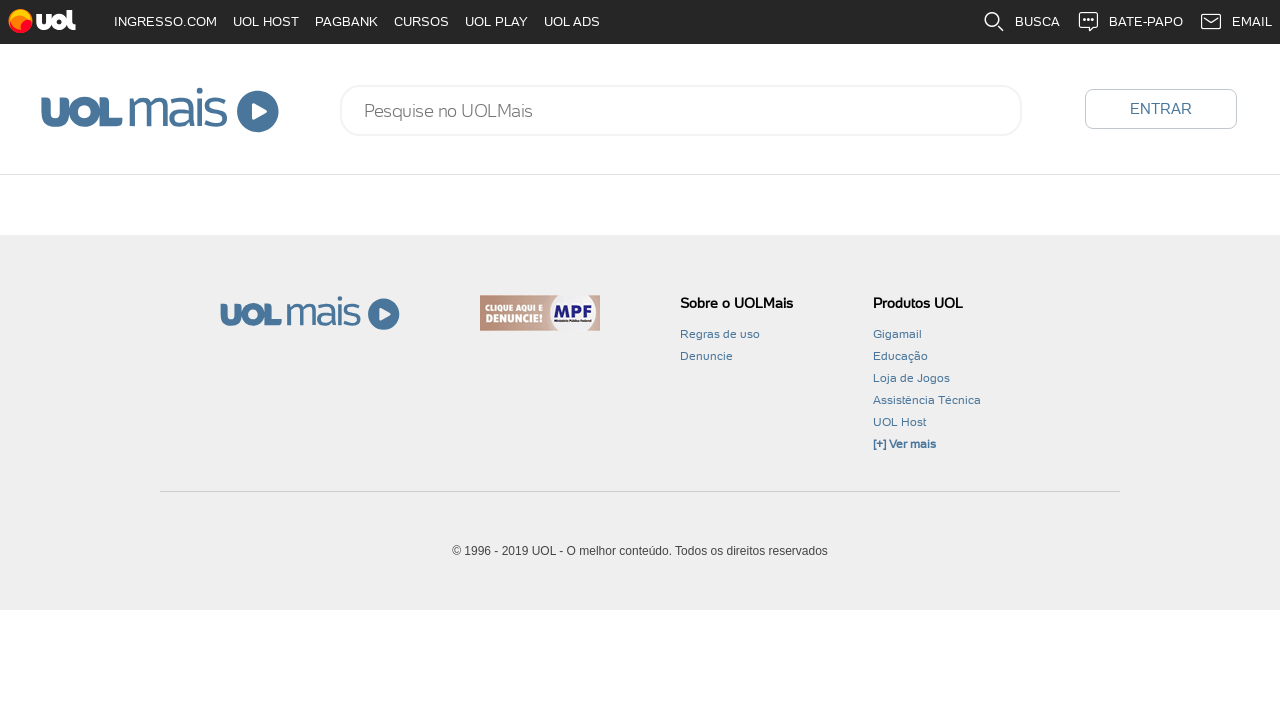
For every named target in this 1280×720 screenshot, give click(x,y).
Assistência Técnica (927, 400)
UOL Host (899, 422)
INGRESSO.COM (165, 21)
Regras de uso (720, 334)
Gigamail (897, 334)
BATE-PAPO (1129, 22)
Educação (900, 356)
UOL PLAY (496, 21)
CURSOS (421, 21)
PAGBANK (346, 21)
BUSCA (1021, 22)
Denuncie (706, 356)
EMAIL (1235, 22)
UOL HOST (266, 21)
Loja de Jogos (911, 378)
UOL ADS (572, 21)
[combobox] (681, 110)
